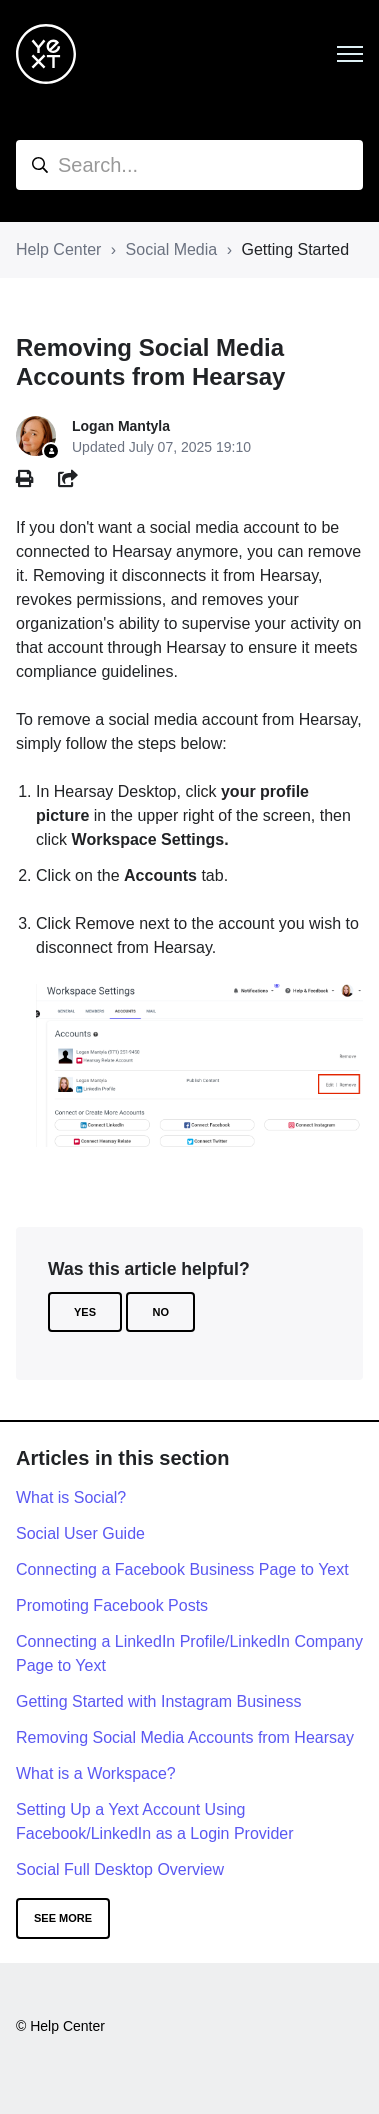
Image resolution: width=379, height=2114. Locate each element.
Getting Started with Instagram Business (158, 1701)
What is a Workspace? (96, 1773)
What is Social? (71, 1497)
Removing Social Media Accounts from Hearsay (185, 1737)
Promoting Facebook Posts (112, 1605)
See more (63, 1918)
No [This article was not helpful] (160, 1312)
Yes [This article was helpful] (85, 1312)
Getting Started (295, 249)
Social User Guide (80, 1533)
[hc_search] (189, 165)
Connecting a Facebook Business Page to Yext (182, 1569)
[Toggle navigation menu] (350, 54)
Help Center (58, 249)
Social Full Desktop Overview (120, 1869)
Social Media (172, 249)
